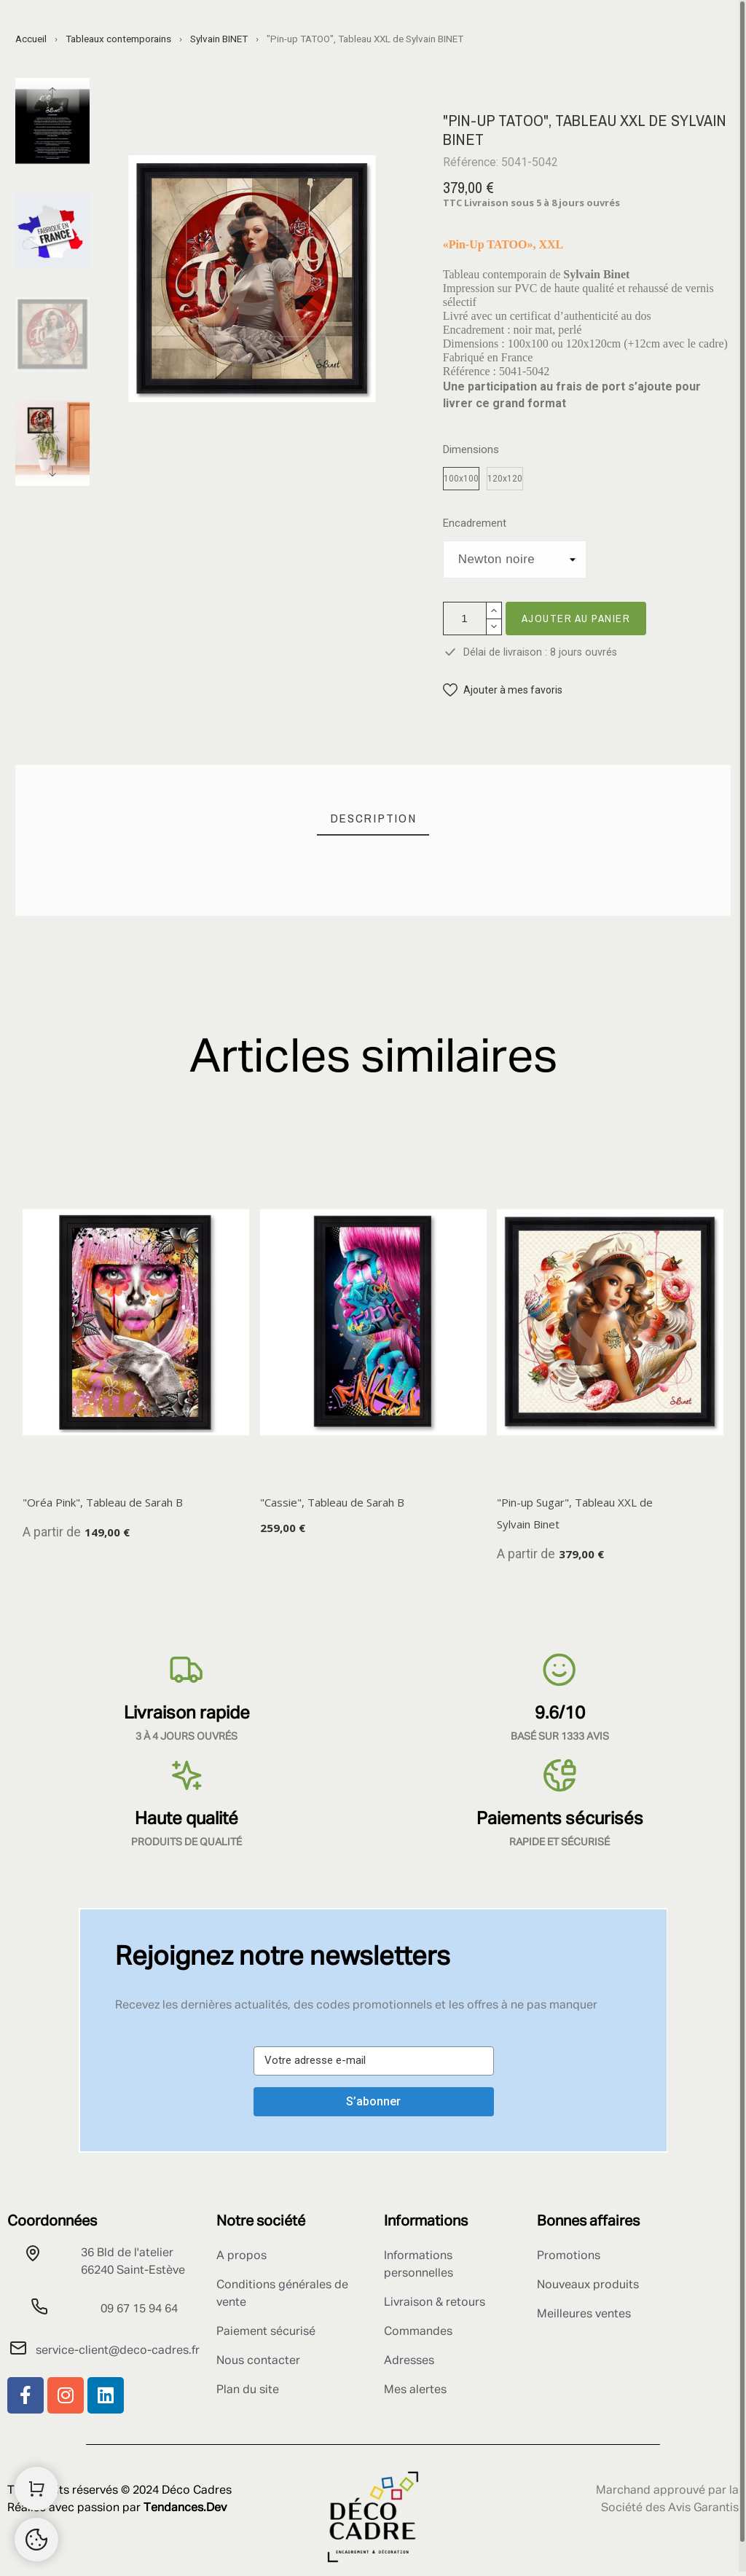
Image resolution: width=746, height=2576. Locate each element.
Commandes (418, 2332)
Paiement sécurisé (265, 2332)
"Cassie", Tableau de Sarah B (332, 1502)
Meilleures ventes (584, 2314)
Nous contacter (258, 2361)
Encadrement (474, 523)
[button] (502, 690)
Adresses (409, 2361)
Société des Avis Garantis (670, 2508)
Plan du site (247, 2390)
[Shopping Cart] (36, 2488)
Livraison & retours (434, 2303)
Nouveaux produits (588, 2285)
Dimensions (471, 449)
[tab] (373, 818)
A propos (241, 2256)
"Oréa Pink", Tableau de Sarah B (103, 1502)
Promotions (568, 2256)
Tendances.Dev (185, 2508)
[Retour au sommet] (36, 2539)
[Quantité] (465, 618)
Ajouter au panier (576, 618)
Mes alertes (415, 2390)
